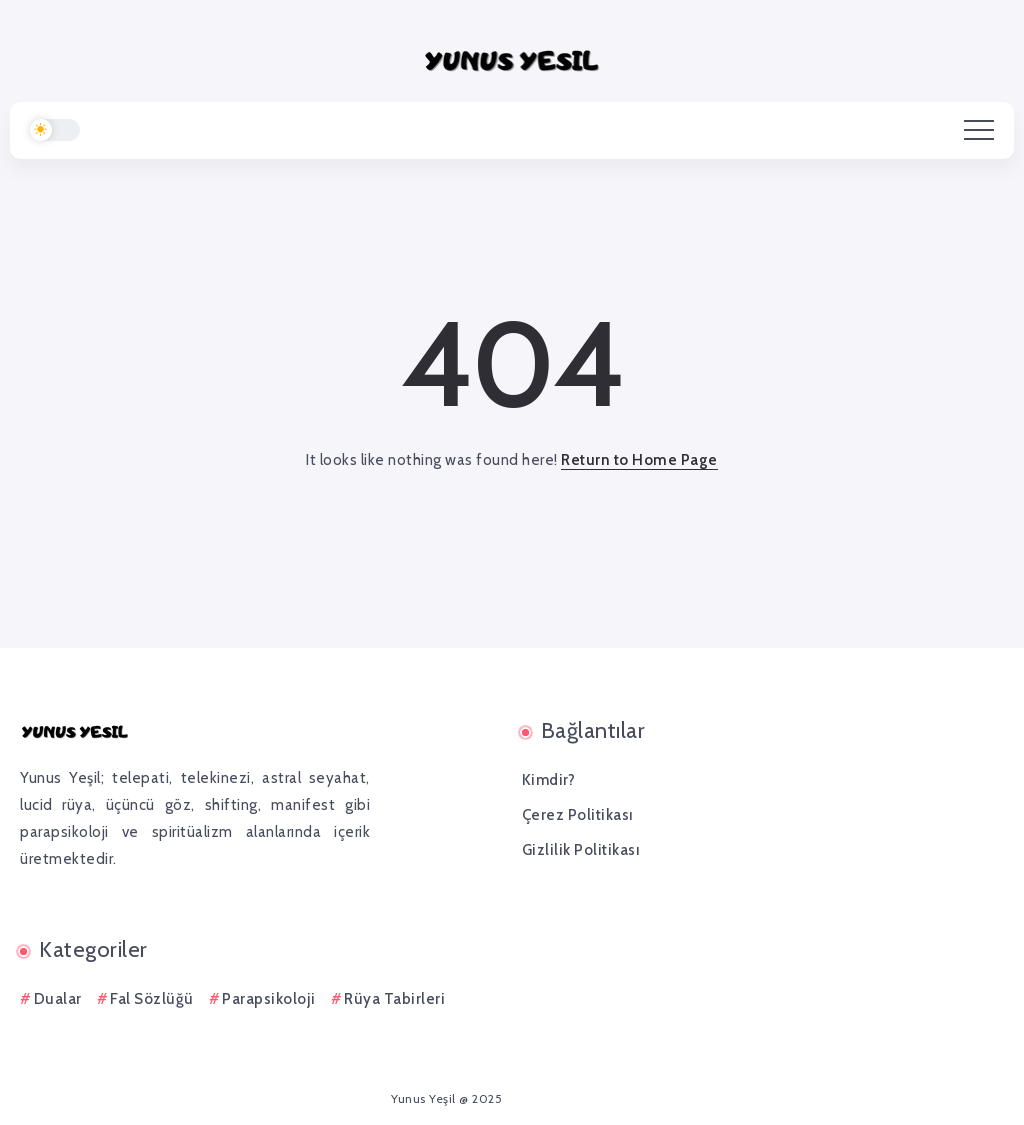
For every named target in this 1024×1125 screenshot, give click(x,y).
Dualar (58, 999)
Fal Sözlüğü (152, 999)
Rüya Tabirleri (394, 999)
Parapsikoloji (269, 999)
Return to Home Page (639, 460)
